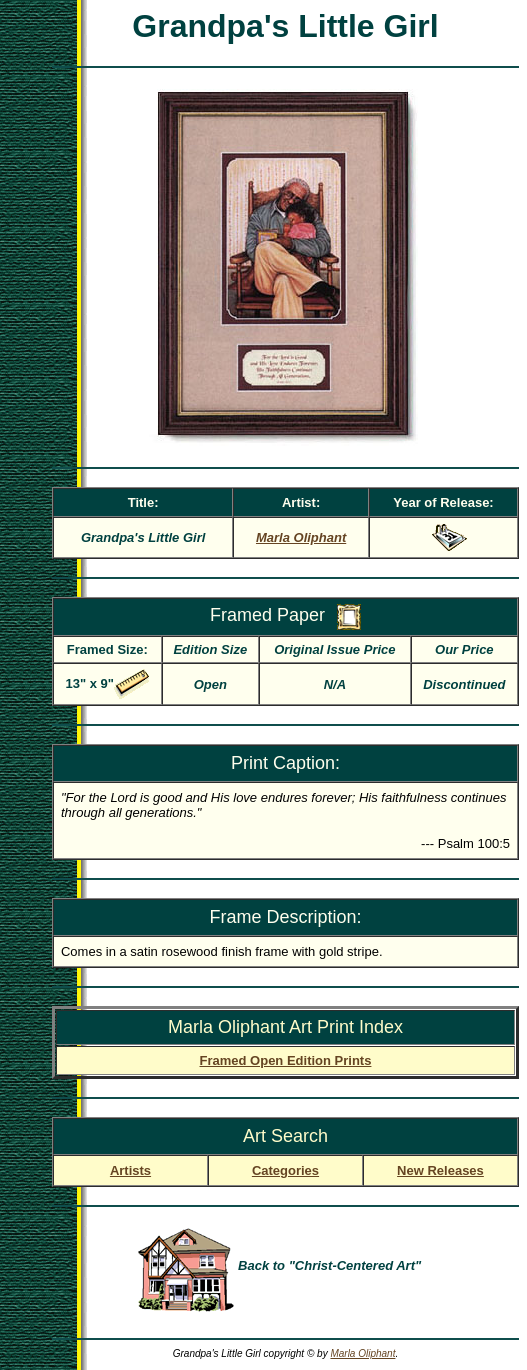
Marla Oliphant (362, 1353)
